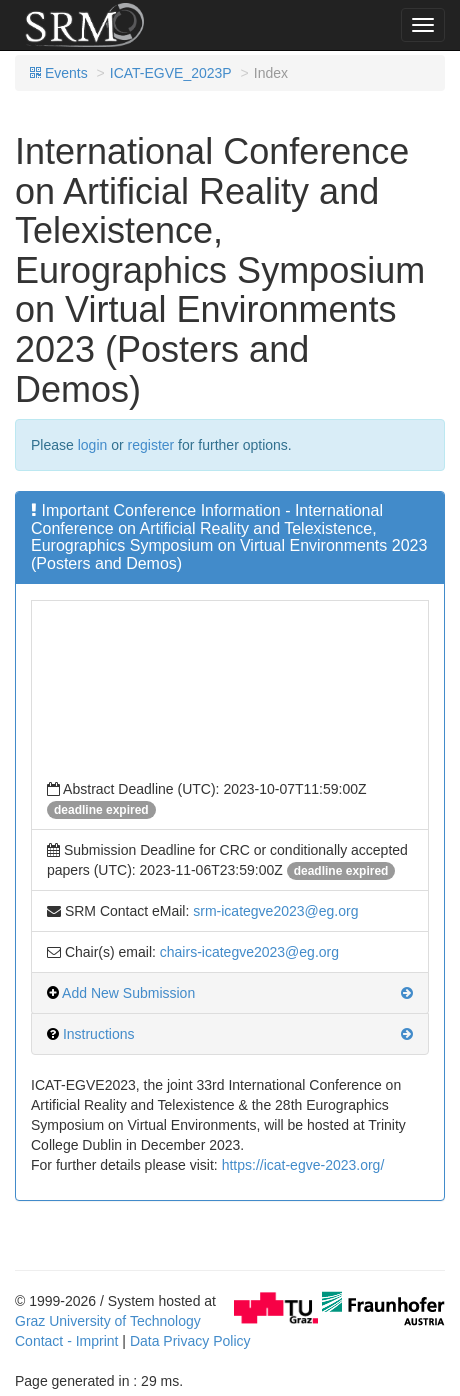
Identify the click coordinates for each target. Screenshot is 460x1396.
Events (59, 73)
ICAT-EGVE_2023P (171, 73)
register (151, 445)
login (93, 445)
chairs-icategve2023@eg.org (249, 952)
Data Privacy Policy (190, 1341)
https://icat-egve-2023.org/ (303, 1165)
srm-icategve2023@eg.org (275, 911)
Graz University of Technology (108, 1321)
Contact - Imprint (66, 1341)
